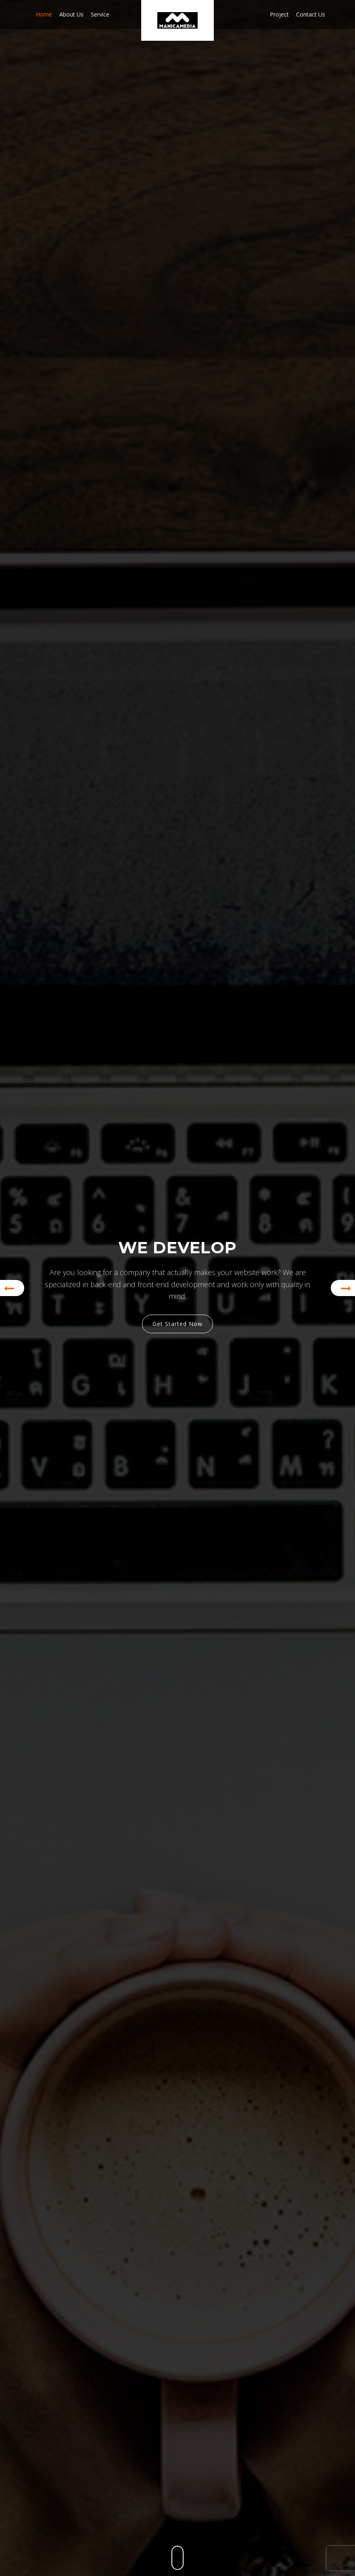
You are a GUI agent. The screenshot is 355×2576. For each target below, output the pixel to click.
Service (100, 14)
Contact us (310, 14)
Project (279, 14)
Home (44, 14)
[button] (12, 1288)
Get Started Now (177, 1324)
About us (71, 14)
